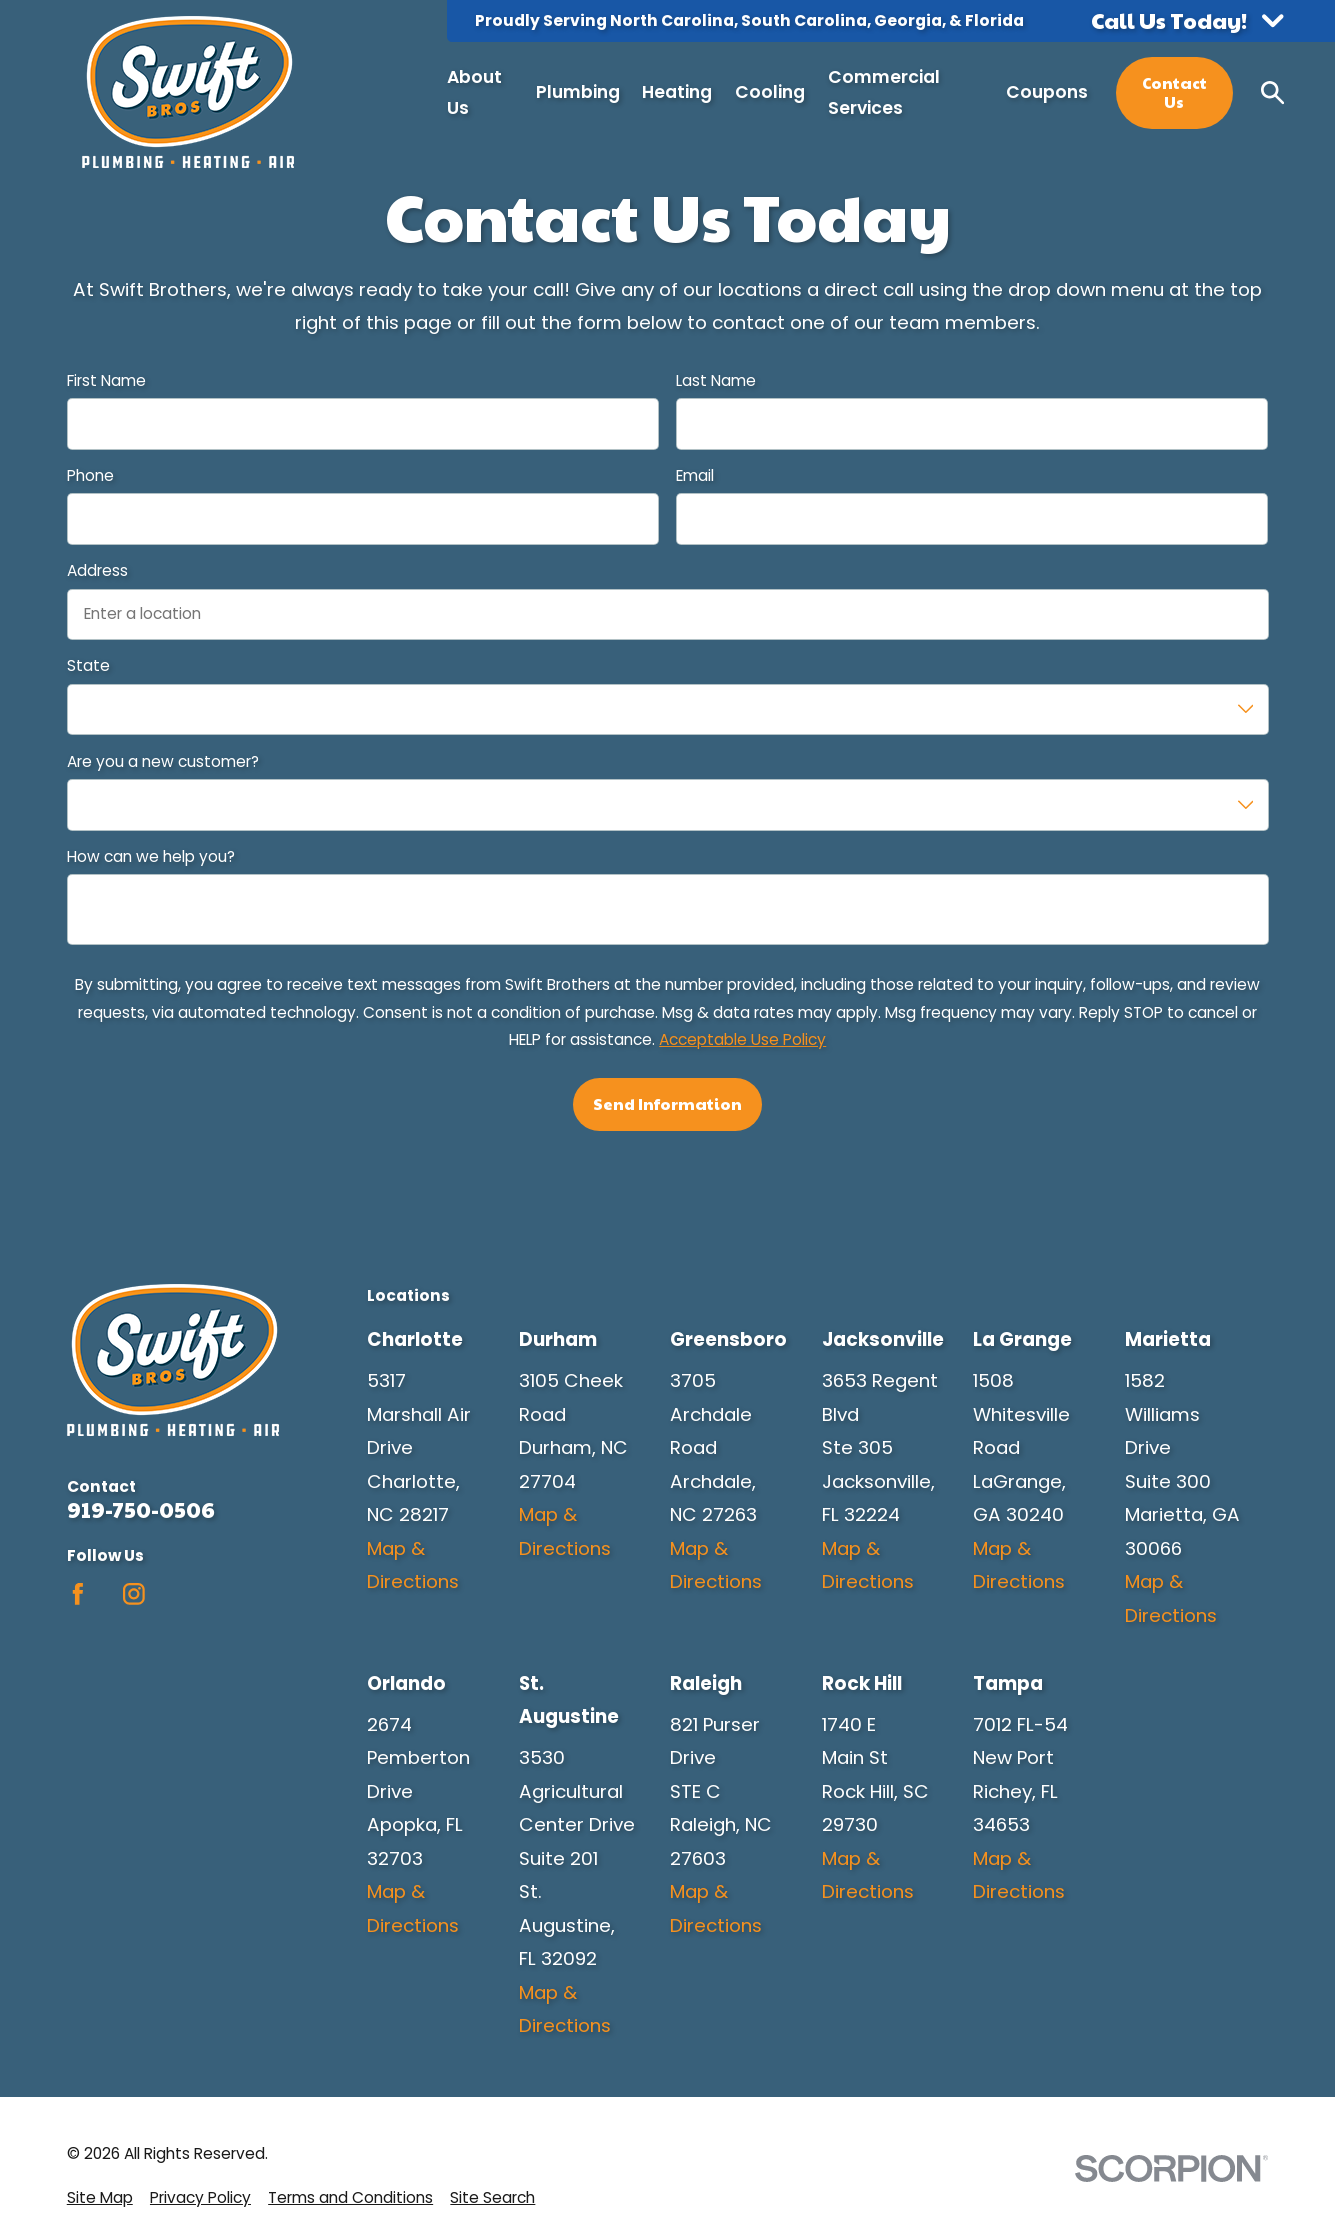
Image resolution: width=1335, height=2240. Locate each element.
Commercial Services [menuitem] (884, 92)
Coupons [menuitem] (1047, 92)
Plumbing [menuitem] (578, 92)
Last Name (716, 381)
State (88, 666)
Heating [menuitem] (677, 92)
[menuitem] (100, 2198)
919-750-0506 (141, 1510)
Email (695, 476)
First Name (106, 381)
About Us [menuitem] (474, 92)
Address (97, 571)
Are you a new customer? (163, 762)
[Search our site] (1272, 92)
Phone (90, 476)
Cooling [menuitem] (770, 92)
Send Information (667, 1103)
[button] (1187, 21)
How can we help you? (151, 857)
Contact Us (1174, 92)
